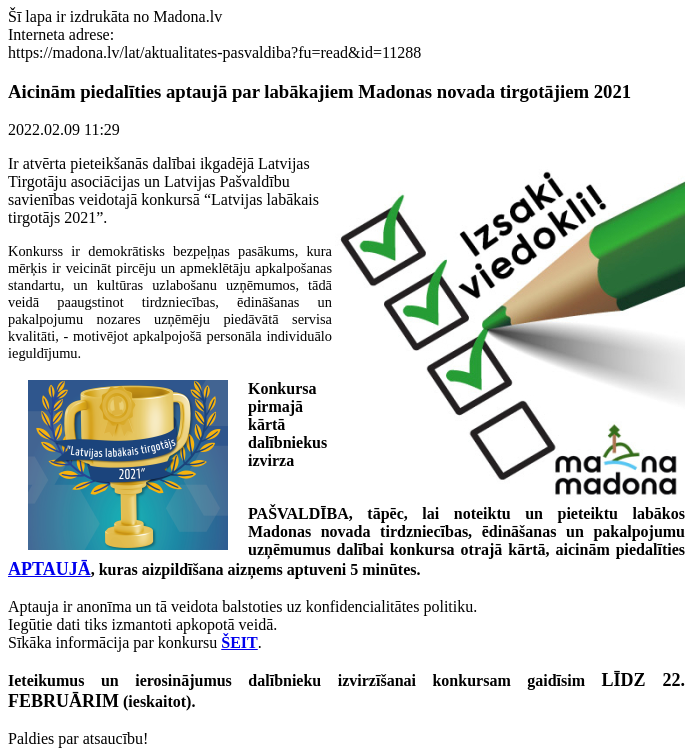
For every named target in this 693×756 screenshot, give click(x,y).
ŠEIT (239, 642)
